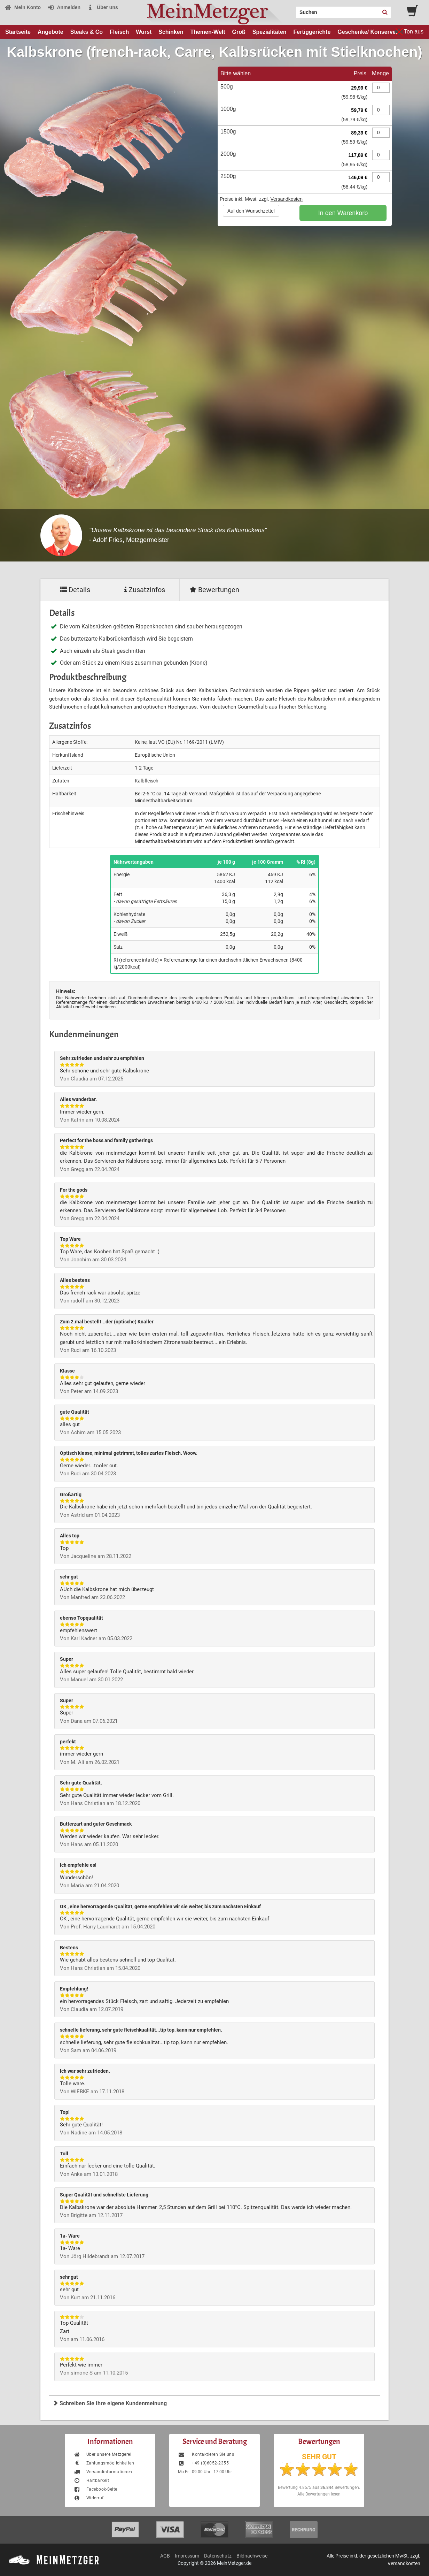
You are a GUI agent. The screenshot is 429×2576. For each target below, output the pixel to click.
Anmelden (63, 7)
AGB (165, 2556)
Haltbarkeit (91, 2480)
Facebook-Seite (95, 2489)
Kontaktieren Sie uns (206, 2454)
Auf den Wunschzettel (251, 211)
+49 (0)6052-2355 (203, 2463)
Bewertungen (214, 590)
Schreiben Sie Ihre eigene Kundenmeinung (110, 2403)
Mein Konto (23, 7)
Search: (292, 10)
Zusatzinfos (144, 590)
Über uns (102, 7)
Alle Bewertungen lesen (319, 2494)
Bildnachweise (251, 2556)
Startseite (18, 32)
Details (75, 590)
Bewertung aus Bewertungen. (319, 2487)
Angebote (50, 32)
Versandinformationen (102, 2471)
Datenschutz (218, 2556)
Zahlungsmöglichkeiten (103, 2463)
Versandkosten (286, 199)
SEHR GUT (319, 2457)
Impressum (187, 2556)
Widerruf (88, 2497)
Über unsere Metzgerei (102, 2454)
